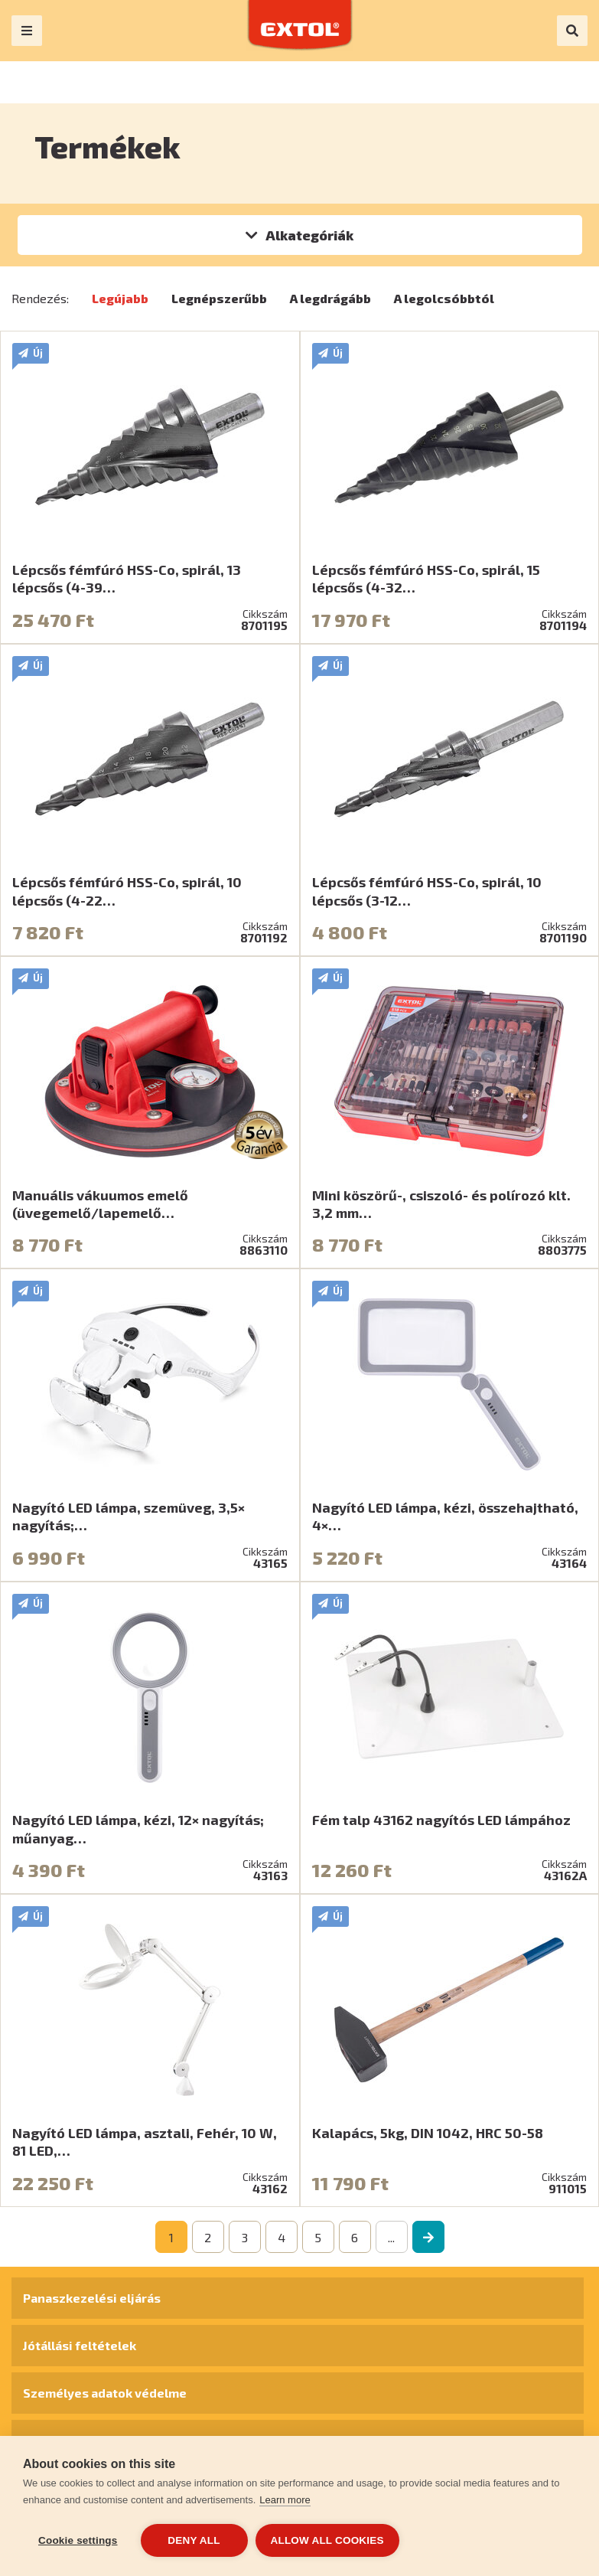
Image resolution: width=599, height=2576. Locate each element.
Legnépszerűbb (219, 298)
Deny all (194, 2540)
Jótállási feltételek (79, 2345)
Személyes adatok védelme (105, 2392)
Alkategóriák (309, 235)
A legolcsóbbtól (444, 298)
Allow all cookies (327, 2540)
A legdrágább (330, 298)
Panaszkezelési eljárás (92, 2297)
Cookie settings (78, 2540)
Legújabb (120, 298)
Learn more (284, 2500)
